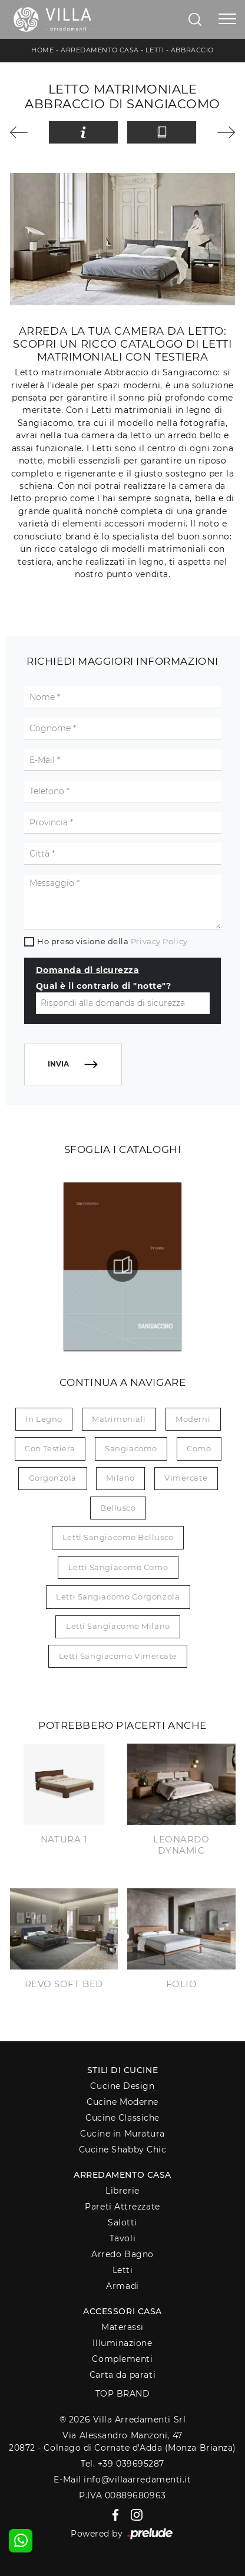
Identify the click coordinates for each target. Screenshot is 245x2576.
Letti (154, 50)
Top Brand (122, 2393)
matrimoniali (119, 1419)
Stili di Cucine (122, 2070)
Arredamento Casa (100, 50)
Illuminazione (122, 2343)
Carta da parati (122, 2375)
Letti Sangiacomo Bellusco (118, 1537)
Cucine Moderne (122, 2102)
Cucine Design (122, 2086)
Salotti (122, 2222)
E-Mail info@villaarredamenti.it (122, 2479)
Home (42, 50)
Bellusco (117, 1507)
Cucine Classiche (122, 2117)
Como (199, 1448)
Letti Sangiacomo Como (118, 1567)
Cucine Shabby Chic (123, 2149)
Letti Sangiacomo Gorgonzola (118, 1596)
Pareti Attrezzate (122, 2206)
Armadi (122, 2286)
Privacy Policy (159, 941)
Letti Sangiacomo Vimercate (118, 1656)
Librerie (122, 2190)
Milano (120, 1477)
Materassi (122, 2327)
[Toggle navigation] (227, 19)
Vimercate (185, 1477)
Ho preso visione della (112, 941)
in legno (43, 1419)
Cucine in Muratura (122, 2133)
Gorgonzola (53, 1477)
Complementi (122, 2359)
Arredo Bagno (122, 2254)
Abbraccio (192, 50)
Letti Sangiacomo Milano (118, 1626)
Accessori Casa (122, 2311)
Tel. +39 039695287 (122, 2463)
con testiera (50, 1448)
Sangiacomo (131, 1448)
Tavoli (122, 2238)
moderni (193, 1419)
